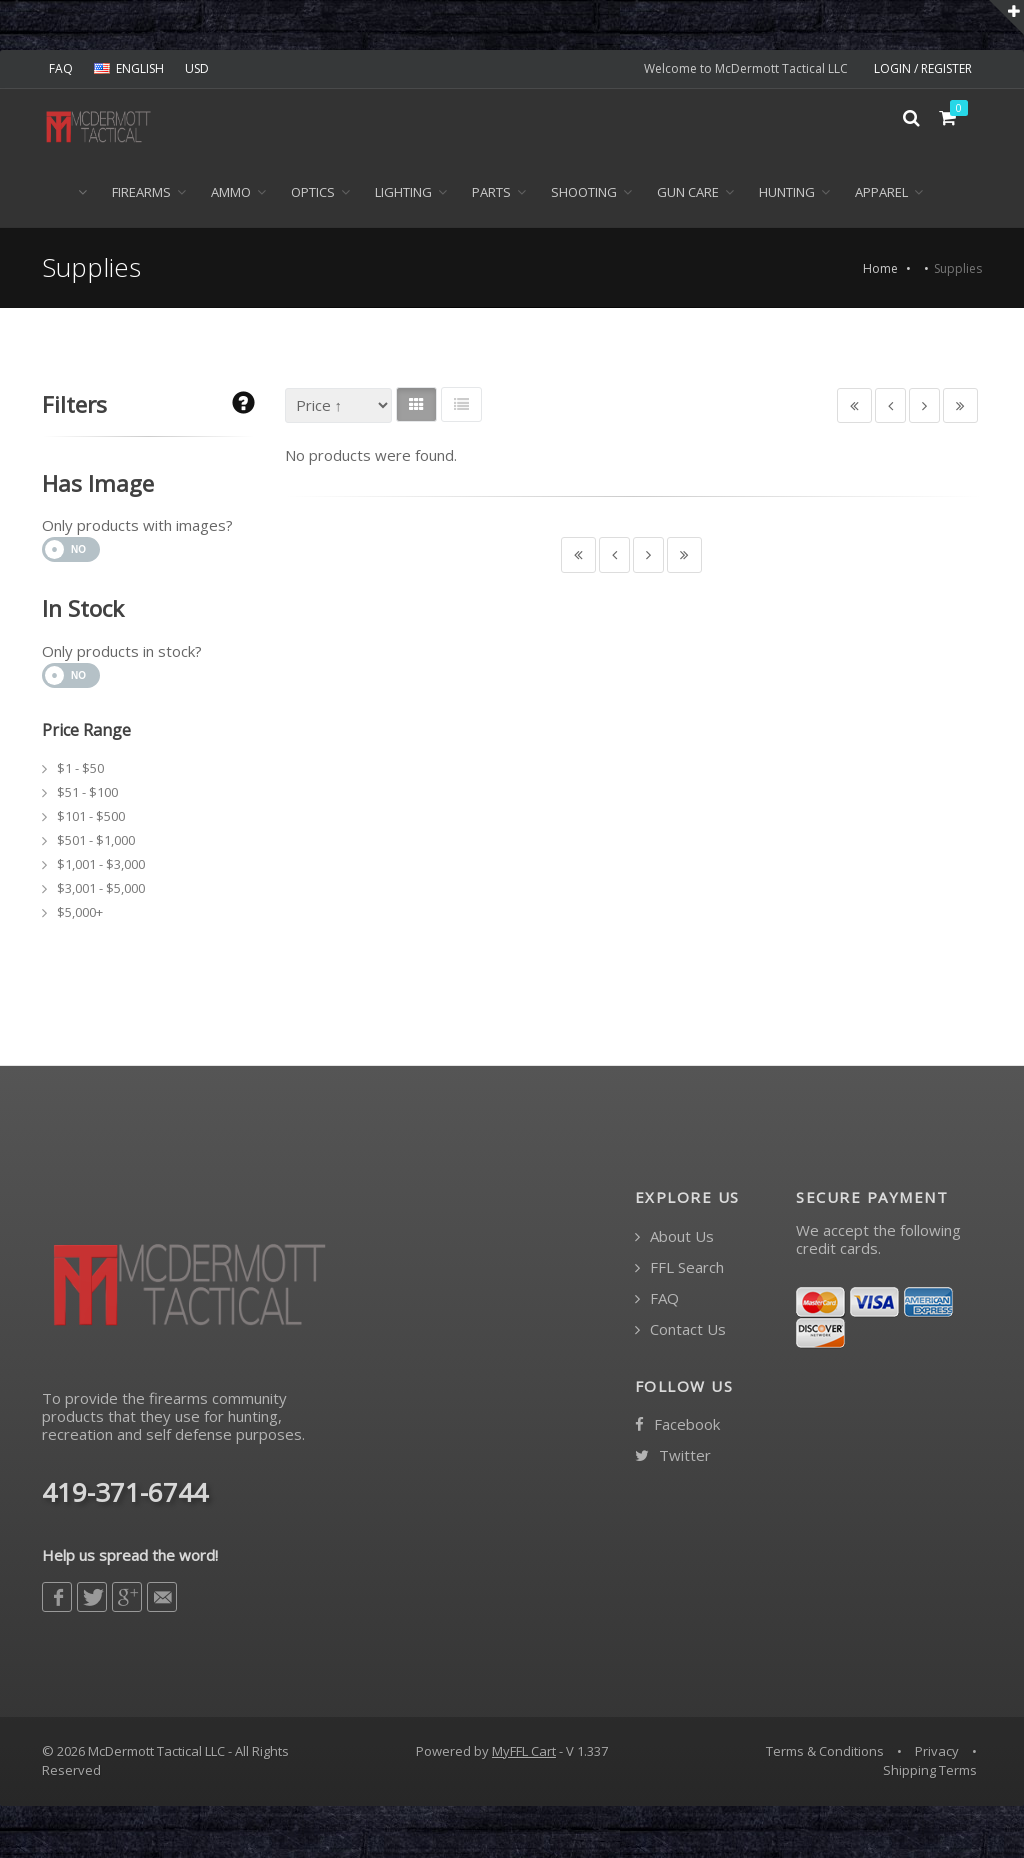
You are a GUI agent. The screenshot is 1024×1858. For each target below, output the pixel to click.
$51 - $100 (87, 794)
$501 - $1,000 (96, 842)
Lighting (403, 194)
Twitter (673, 1457)
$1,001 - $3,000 (101, 866)
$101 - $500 (91, 818)
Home (880, 271)
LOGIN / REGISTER (923, 68)
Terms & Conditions (825, 1753)
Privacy (937, 1753)
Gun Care (688, 194)
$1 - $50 (80, 770)
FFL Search (679, 1269)
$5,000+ (80, 914)
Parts (491, 194)
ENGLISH (129, 68)
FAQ (61, 68)
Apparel (881, 194)
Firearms (141, 194)
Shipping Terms (930, 1772)
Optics (313, 194)
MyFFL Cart (524, 1753)
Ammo (231, 194)
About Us (674, 1238)
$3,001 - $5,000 (101, 890)
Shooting (584, 194)
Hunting (787, 194)
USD (197, 68)
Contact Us (680, 1331)
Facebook (677, 1426)
